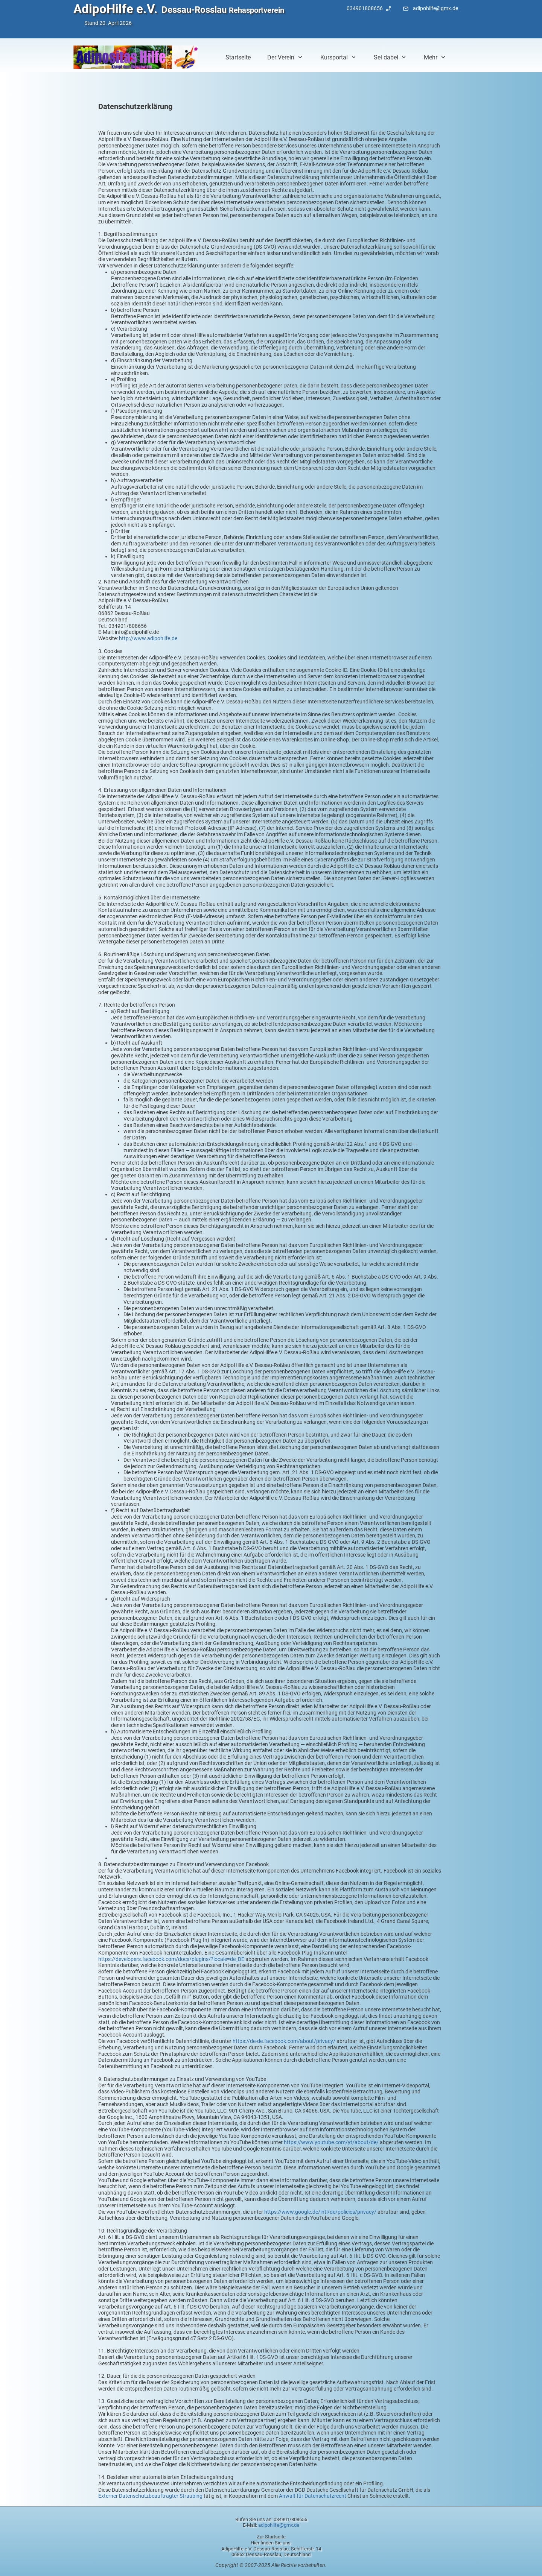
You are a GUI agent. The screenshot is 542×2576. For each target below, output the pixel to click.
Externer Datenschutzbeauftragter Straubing (150, 2496)
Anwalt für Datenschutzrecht (312, 2496)
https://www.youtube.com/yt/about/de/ (331, 2142)
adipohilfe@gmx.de (278, 2525)
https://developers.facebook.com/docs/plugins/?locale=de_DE (171, 1959)
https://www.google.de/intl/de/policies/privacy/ (320, 2212)
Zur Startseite (271, 2537)
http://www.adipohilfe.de (148, 638)
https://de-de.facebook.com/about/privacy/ (284, 2041)
